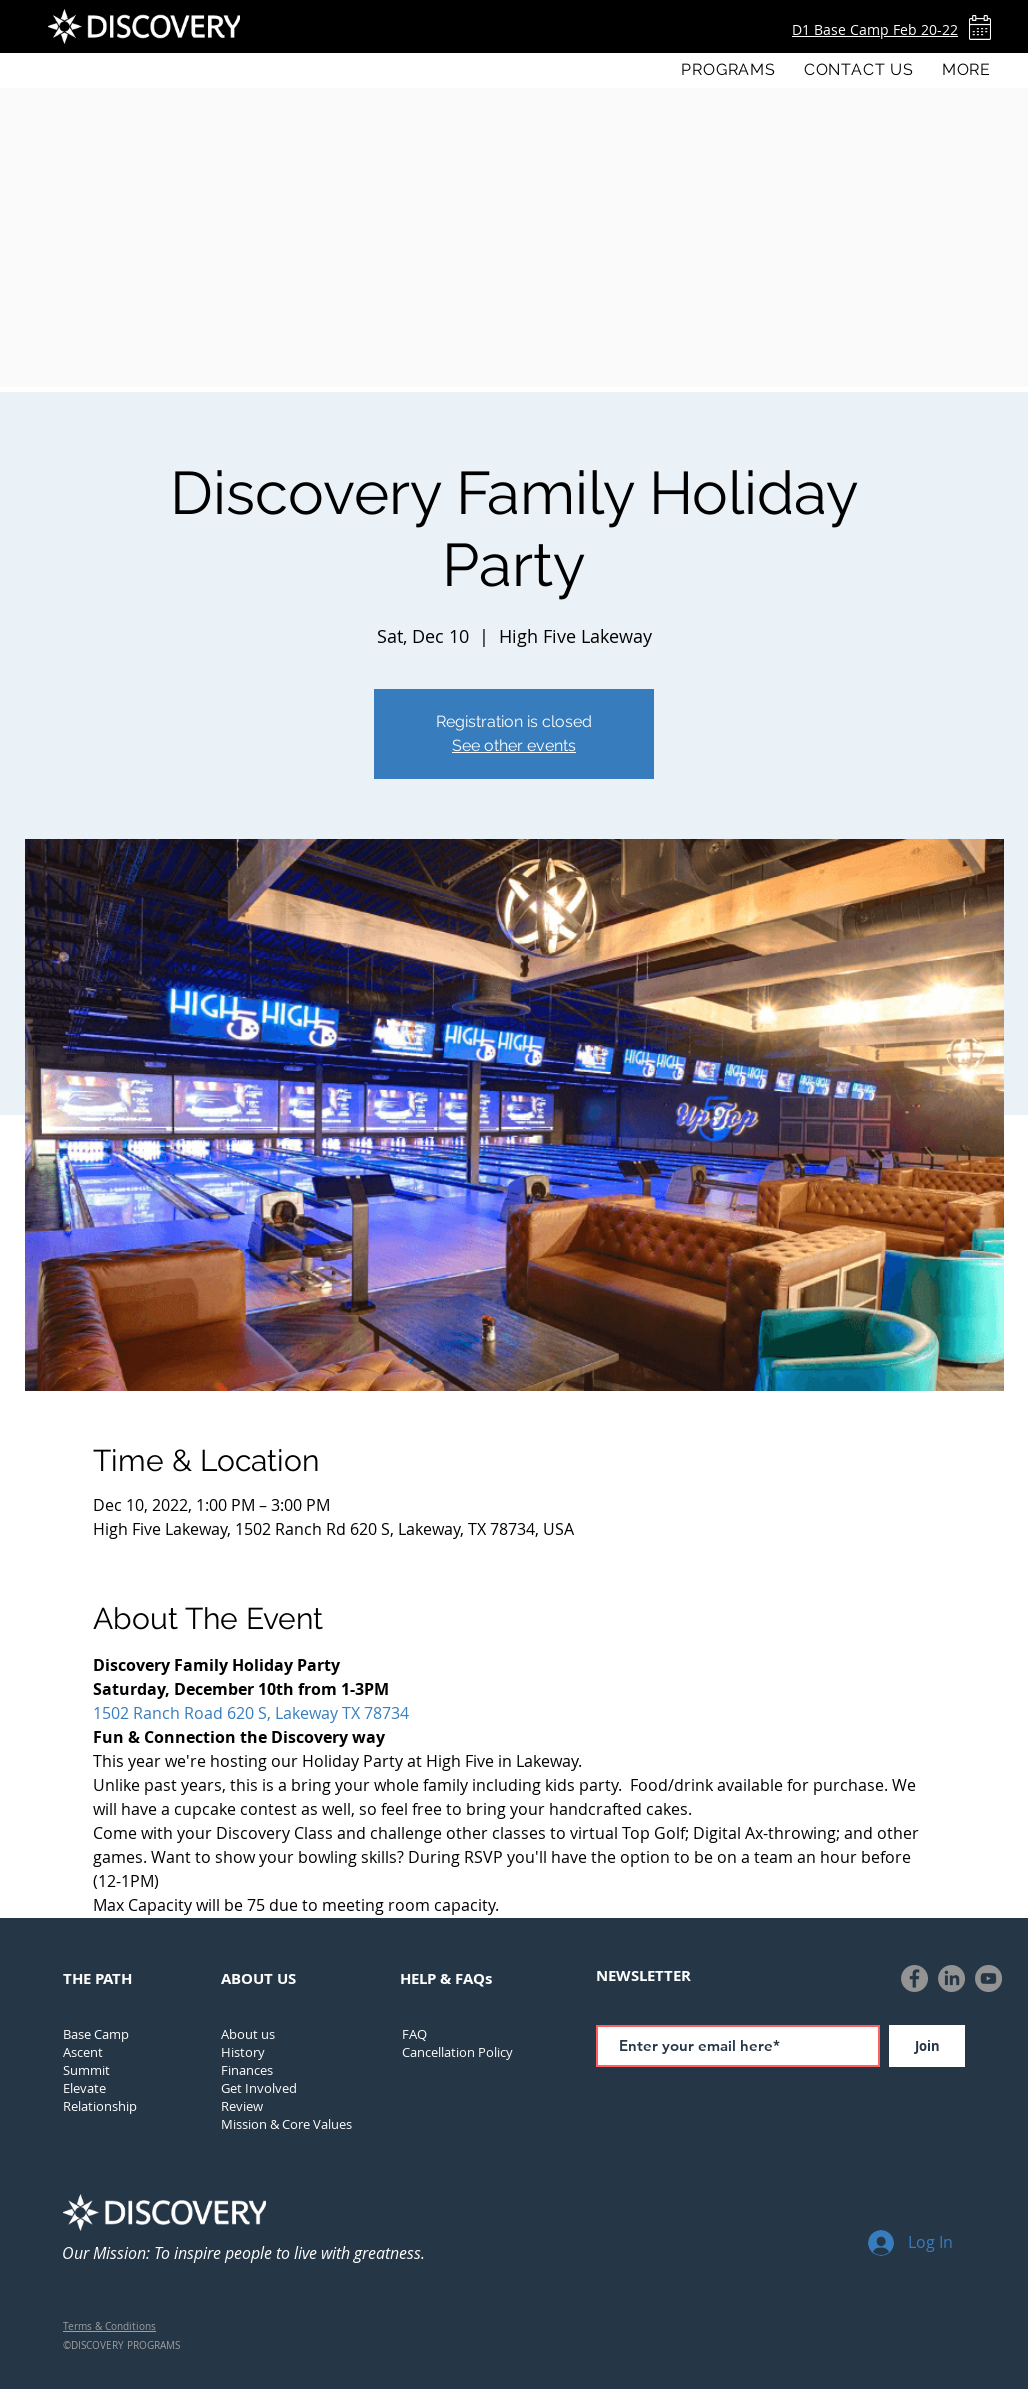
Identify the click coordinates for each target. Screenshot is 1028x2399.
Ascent (83, 2052)
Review (242, 2106)
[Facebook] (914, 1978)
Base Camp (96, 2034)
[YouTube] (988, 1978)
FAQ (414, 2034)
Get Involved (259, 2088)
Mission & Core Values (286, 2124)
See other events (514, 745)
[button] (728, 69)
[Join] (927, 2046)
